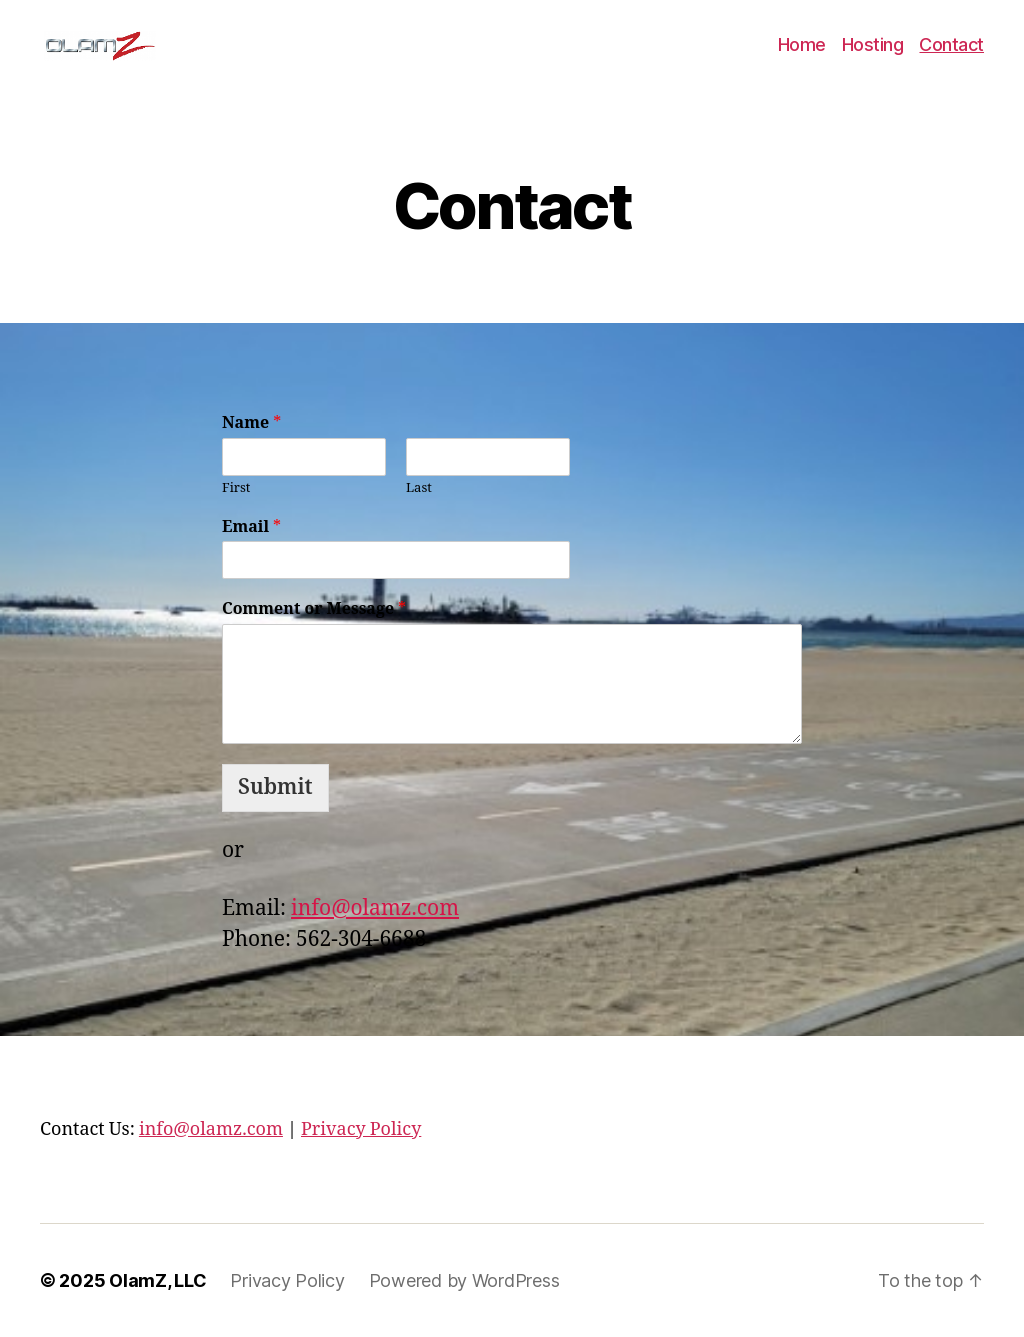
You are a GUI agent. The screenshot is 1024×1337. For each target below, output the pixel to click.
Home (802, 44)
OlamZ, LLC (157, 1280)
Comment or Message (314, 609)
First (236, 488)
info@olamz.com (375, 908)
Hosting (873, 44)
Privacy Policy (361, 1129)
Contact (951, 44)
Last (419, 488)
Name (251, 423)
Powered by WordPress (464, 1280)
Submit (275, 787)
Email (251, 527)
